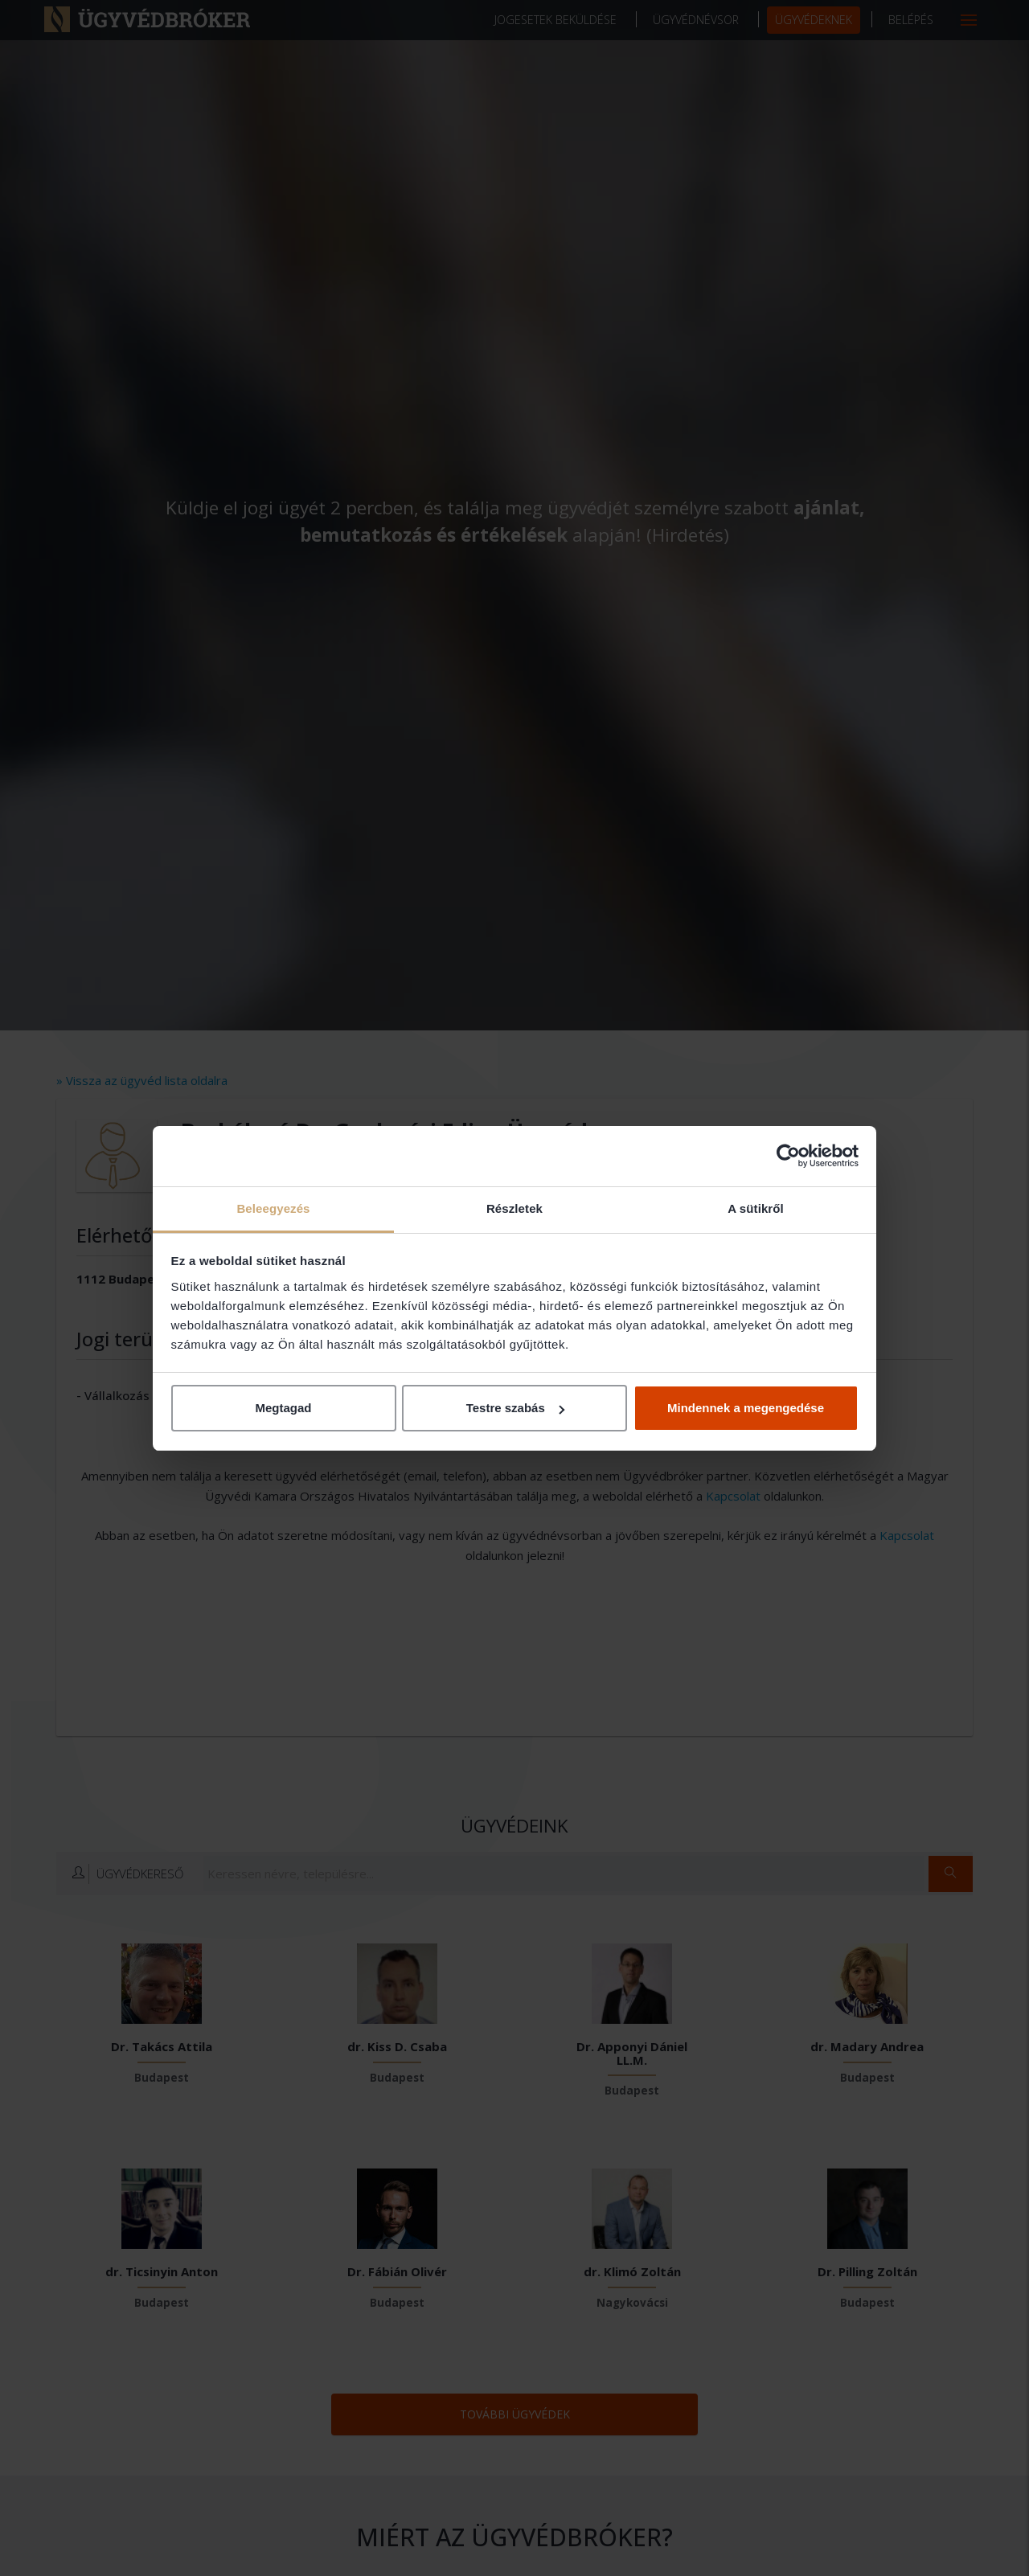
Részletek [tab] (514, 1208)
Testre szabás (515, 1408)
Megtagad (283, 1408)
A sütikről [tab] (756, 1208)
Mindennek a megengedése (745, 1408)
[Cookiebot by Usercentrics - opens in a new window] (788, 1156)
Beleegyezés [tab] (273, 1208)
